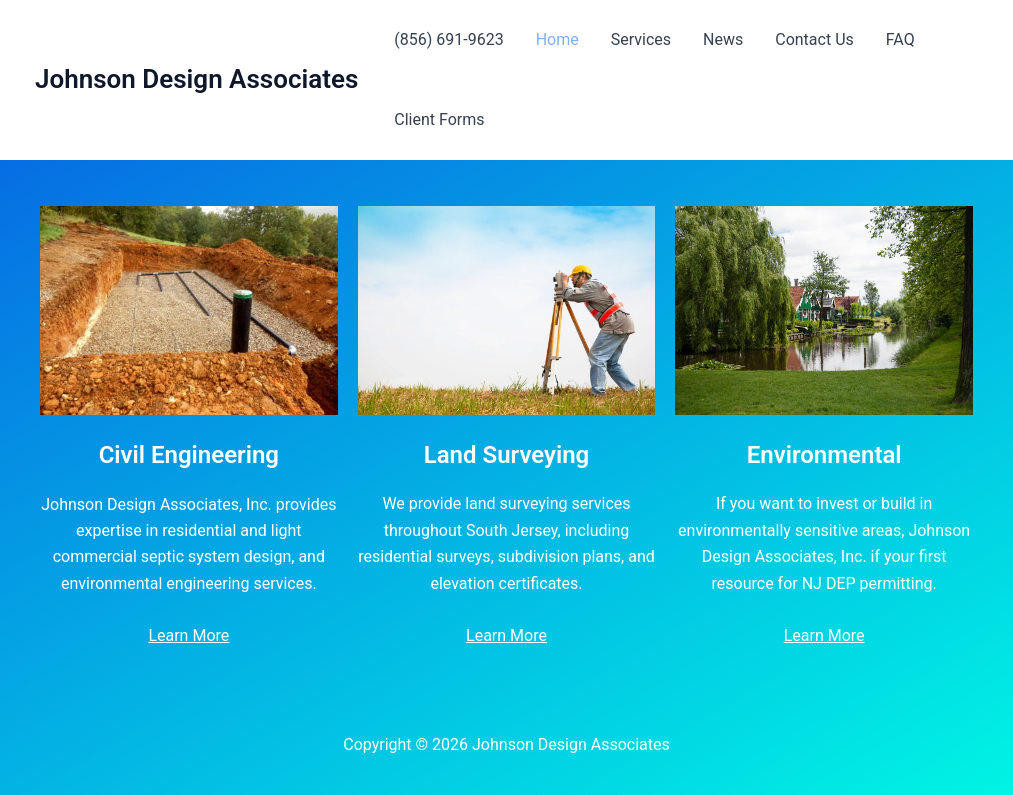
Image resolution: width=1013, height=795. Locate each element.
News (723, 39)
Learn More (188, 635)
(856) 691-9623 (448, 39)
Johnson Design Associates (196, 79)
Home (557, 39)
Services (641, 39)
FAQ (900, 39)
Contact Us (814, 39)
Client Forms (439, 119)
